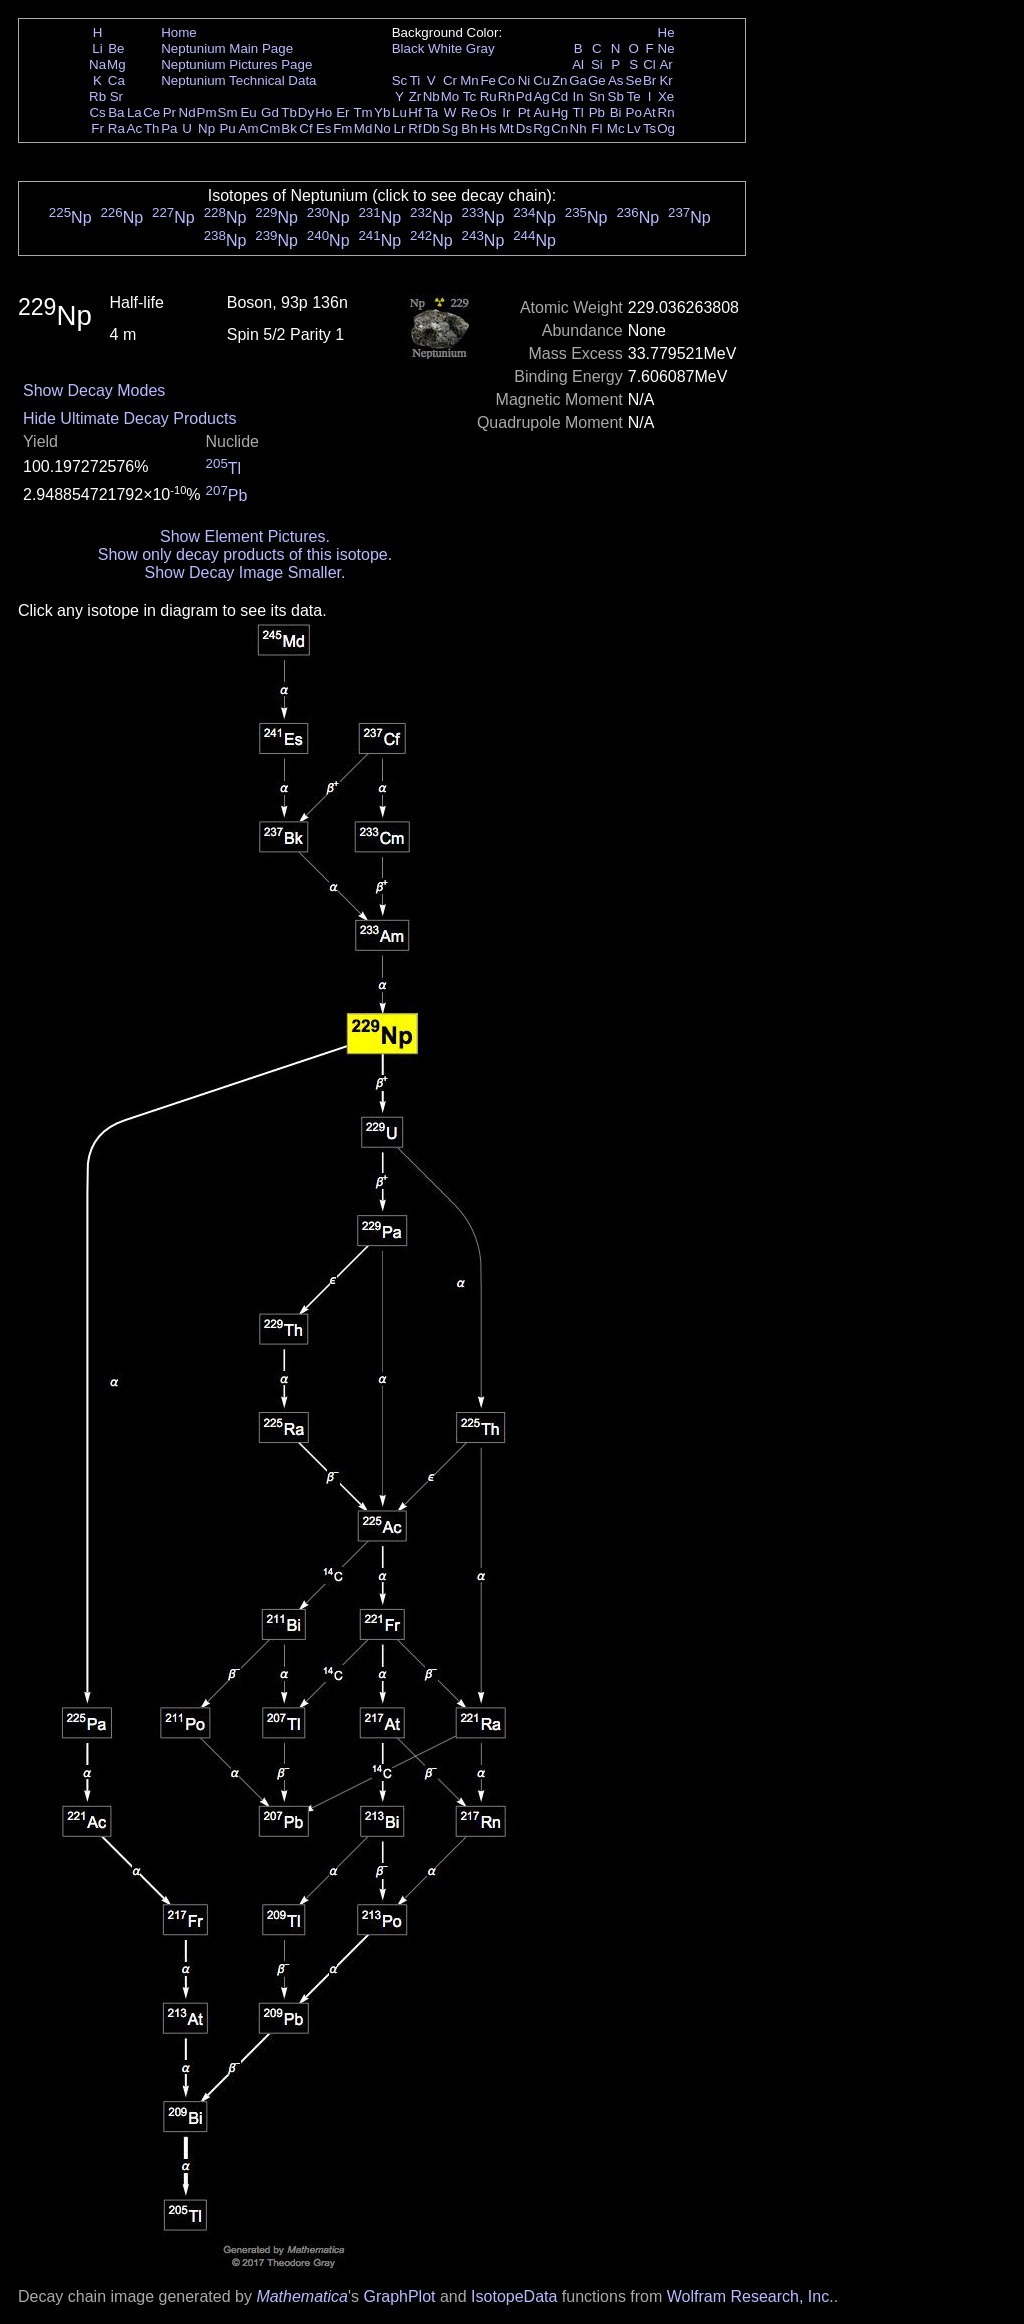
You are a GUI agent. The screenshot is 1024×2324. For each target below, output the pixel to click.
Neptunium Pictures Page (236, 64)
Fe (488, 80)
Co (506, 80)
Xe (666, 96)
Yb (382, 112)
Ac (135, 128)
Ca (116, 80)
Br (649, 80)
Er (342, 112)
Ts (649, 128)
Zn (560, 80)
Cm (270, 128)
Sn (597, 96)
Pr (169, 112)
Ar (665, 64)
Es (324, 128)
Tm (362, 112)
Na (97, 64)
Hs (488, 128)
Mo (450, 96)
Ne (666, 48)
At (649, 112)
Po (634, 112)
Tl (578, 112)
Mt (506, 128)
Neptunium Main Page (227, 48)
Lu (399, 112)
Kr (665, 80)
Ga (578, 80)
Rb (97, 96)
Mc (616, 128)
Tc (469, 96)
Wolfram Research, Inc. (750, 2296)
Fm (342, 128)
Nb (431, 96)
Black (408, 48)
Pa (169, 128)
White (445, 48)
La (134, 112)
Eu (248, 112)
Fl (596, 128)
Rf (414, 128)
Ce (151, 112)
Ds (524, 128)
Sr (116, 96)
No (382, 128)
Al (578, 64)
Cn (559, 128)
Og (666, 128)
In (578, 96)
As (616, 80)
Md (363, 128)
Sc (400, 80)
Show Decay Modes (94, 390)
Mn (469, 80)
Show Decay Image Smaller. (244, 572)
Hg (559, 112)
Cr (450, 80)
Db (431, 128)
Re (469, 112)
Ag (541, 96)
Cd (559, 96)
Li (97, 48)
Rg (541, 128)
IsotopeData (514, 2296)
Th (152, 128)
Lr (400, 128)
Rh (506, 96)
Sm (228, 112)
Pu (227, 128)
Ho (323, 112)
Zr (415, 96)
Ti (415, 80)
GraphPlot (399, 2296)
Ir (506, 112)
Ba (116, 112)
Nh (578, 128)
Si (597, 64)
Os (488, 112)
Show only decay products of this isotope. (245, 554)
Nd (187, 112)
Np (206, 128)
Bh (469, 128)
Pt (524, 112)
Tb (289, 112)
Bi (616, 112)
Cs (97, 112)
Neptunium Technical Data (238, 80)
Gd (270, 112)
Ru (488, 96)
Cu (541, 80)
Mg (116, 64)
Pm (207, 112)
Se (634, 80)
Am (249, 128)
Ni (524, 80)
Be (116, 48)
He (666, 32)
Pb (597, 112)
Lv (634, 128)
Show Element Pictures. (245, 536)
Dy (306, 112)
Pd (524, 96)
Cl (649, 64)
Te (634, 96)
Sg (450, 128)
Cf (305, 128)
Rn (666, 112)
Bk (289, 128)
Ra (116, 128)
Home (179, 32)
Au (541, 112)
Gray (480, 48)
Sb (616, 96)
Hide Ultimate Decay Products (129, 418)
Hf (414, 112)
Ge (597, 80)
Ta (431, 112)
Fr (97, 128)
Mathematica (302, 2296)
